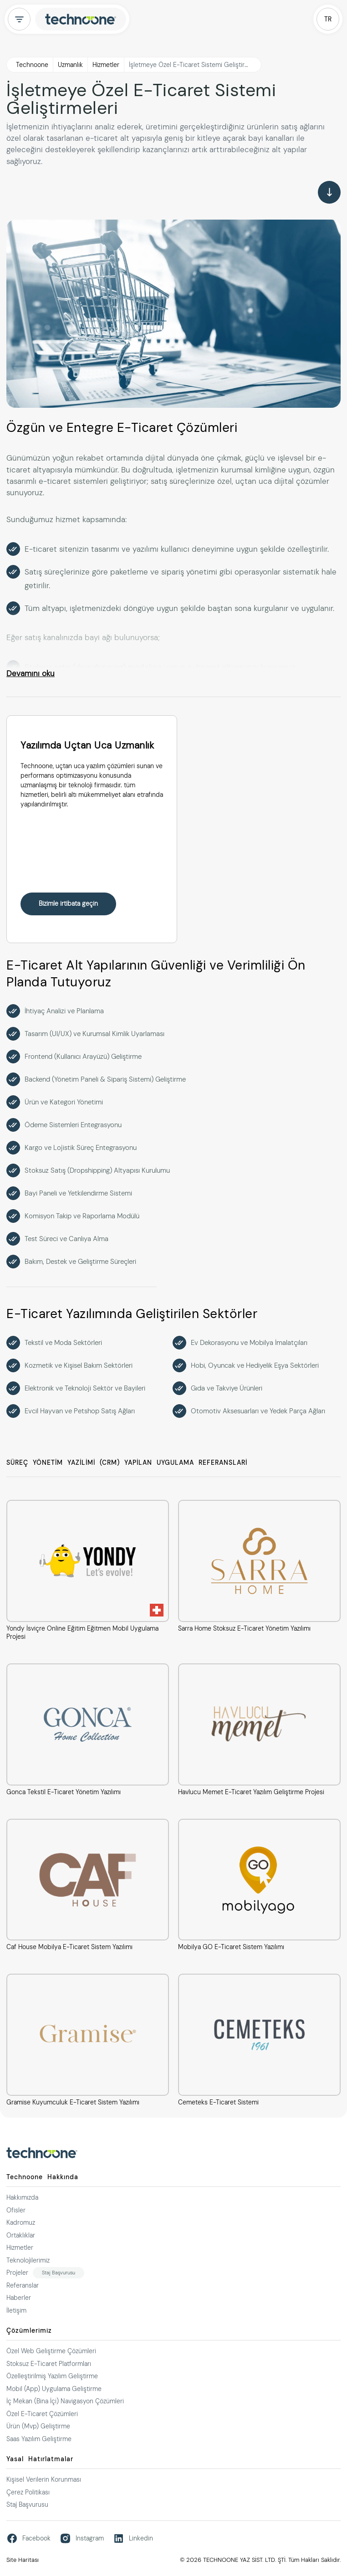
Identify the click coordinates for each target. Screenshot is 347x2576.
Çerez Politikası (28, 2492)
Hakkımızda (22, 2197)
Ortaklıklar (20, 2235)
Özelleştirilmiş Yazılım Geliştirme (52, 2376)
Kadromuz (20, 2222)
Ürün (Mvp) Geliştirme (38, 2426)
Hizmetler (105, 65)
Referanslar (22, 2285)
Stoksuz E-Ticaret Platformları (48, 2364)
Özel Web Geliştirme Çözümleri (51, 2351)
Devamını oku (30, 673)
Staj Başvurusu (58, 2272)
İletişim (16, 2310)
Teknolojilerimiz (28, 2260)
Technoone (32, 65)
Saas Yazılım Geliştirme (38, 2439)
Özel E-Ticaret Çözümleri (42, 2414)
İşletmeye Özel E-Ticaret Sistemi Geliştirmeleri (195, 65)
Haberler (18, 2298)
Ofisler (16, 2210)
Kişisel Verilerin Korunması (43, 2479)
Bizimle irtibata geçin (68, 903)
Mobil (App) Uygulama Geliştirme (54, 2389)
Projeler (17, 2272)
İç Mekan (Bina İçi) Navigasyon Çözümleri (65, 2401)
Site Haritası (22, 2560)
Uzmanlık (70, 65)
